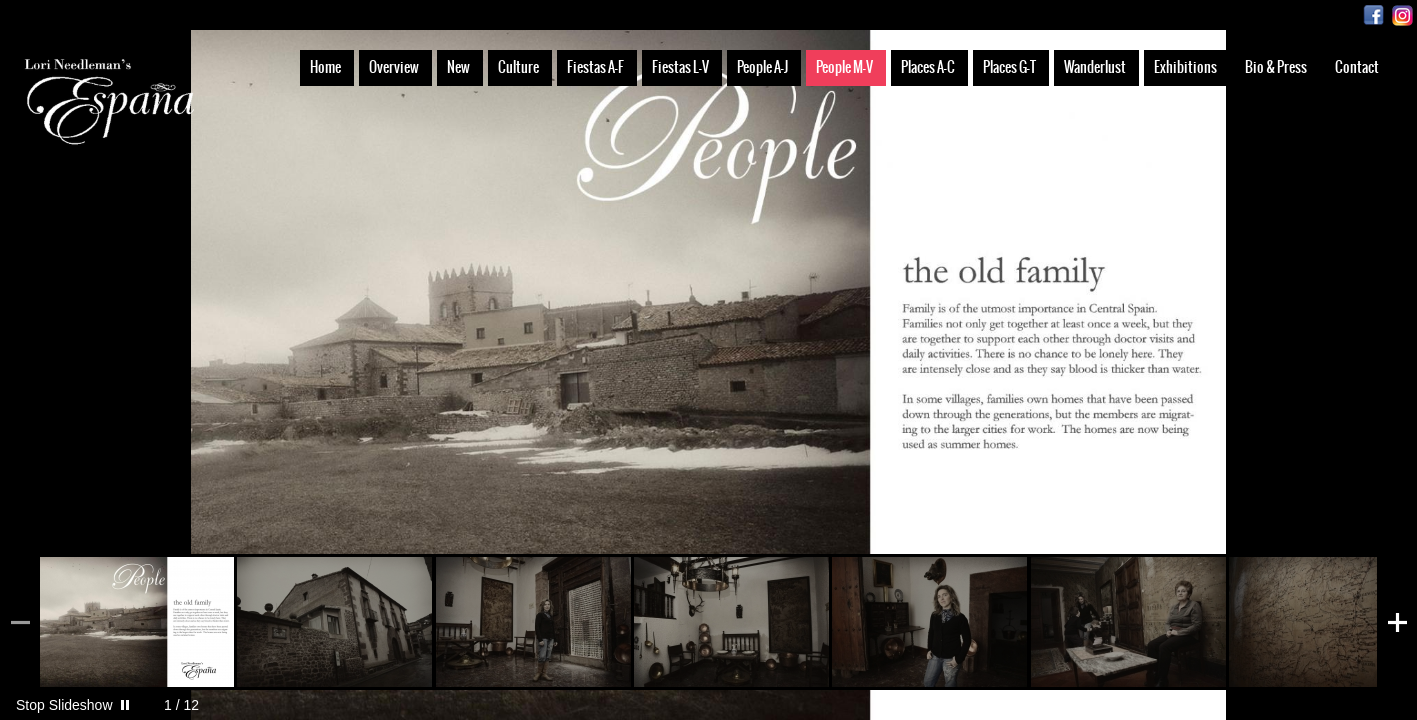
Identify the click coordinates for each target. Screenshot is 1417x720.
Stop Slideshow (64, 705)
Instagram (1402, 15)
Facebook (1373, 15)
